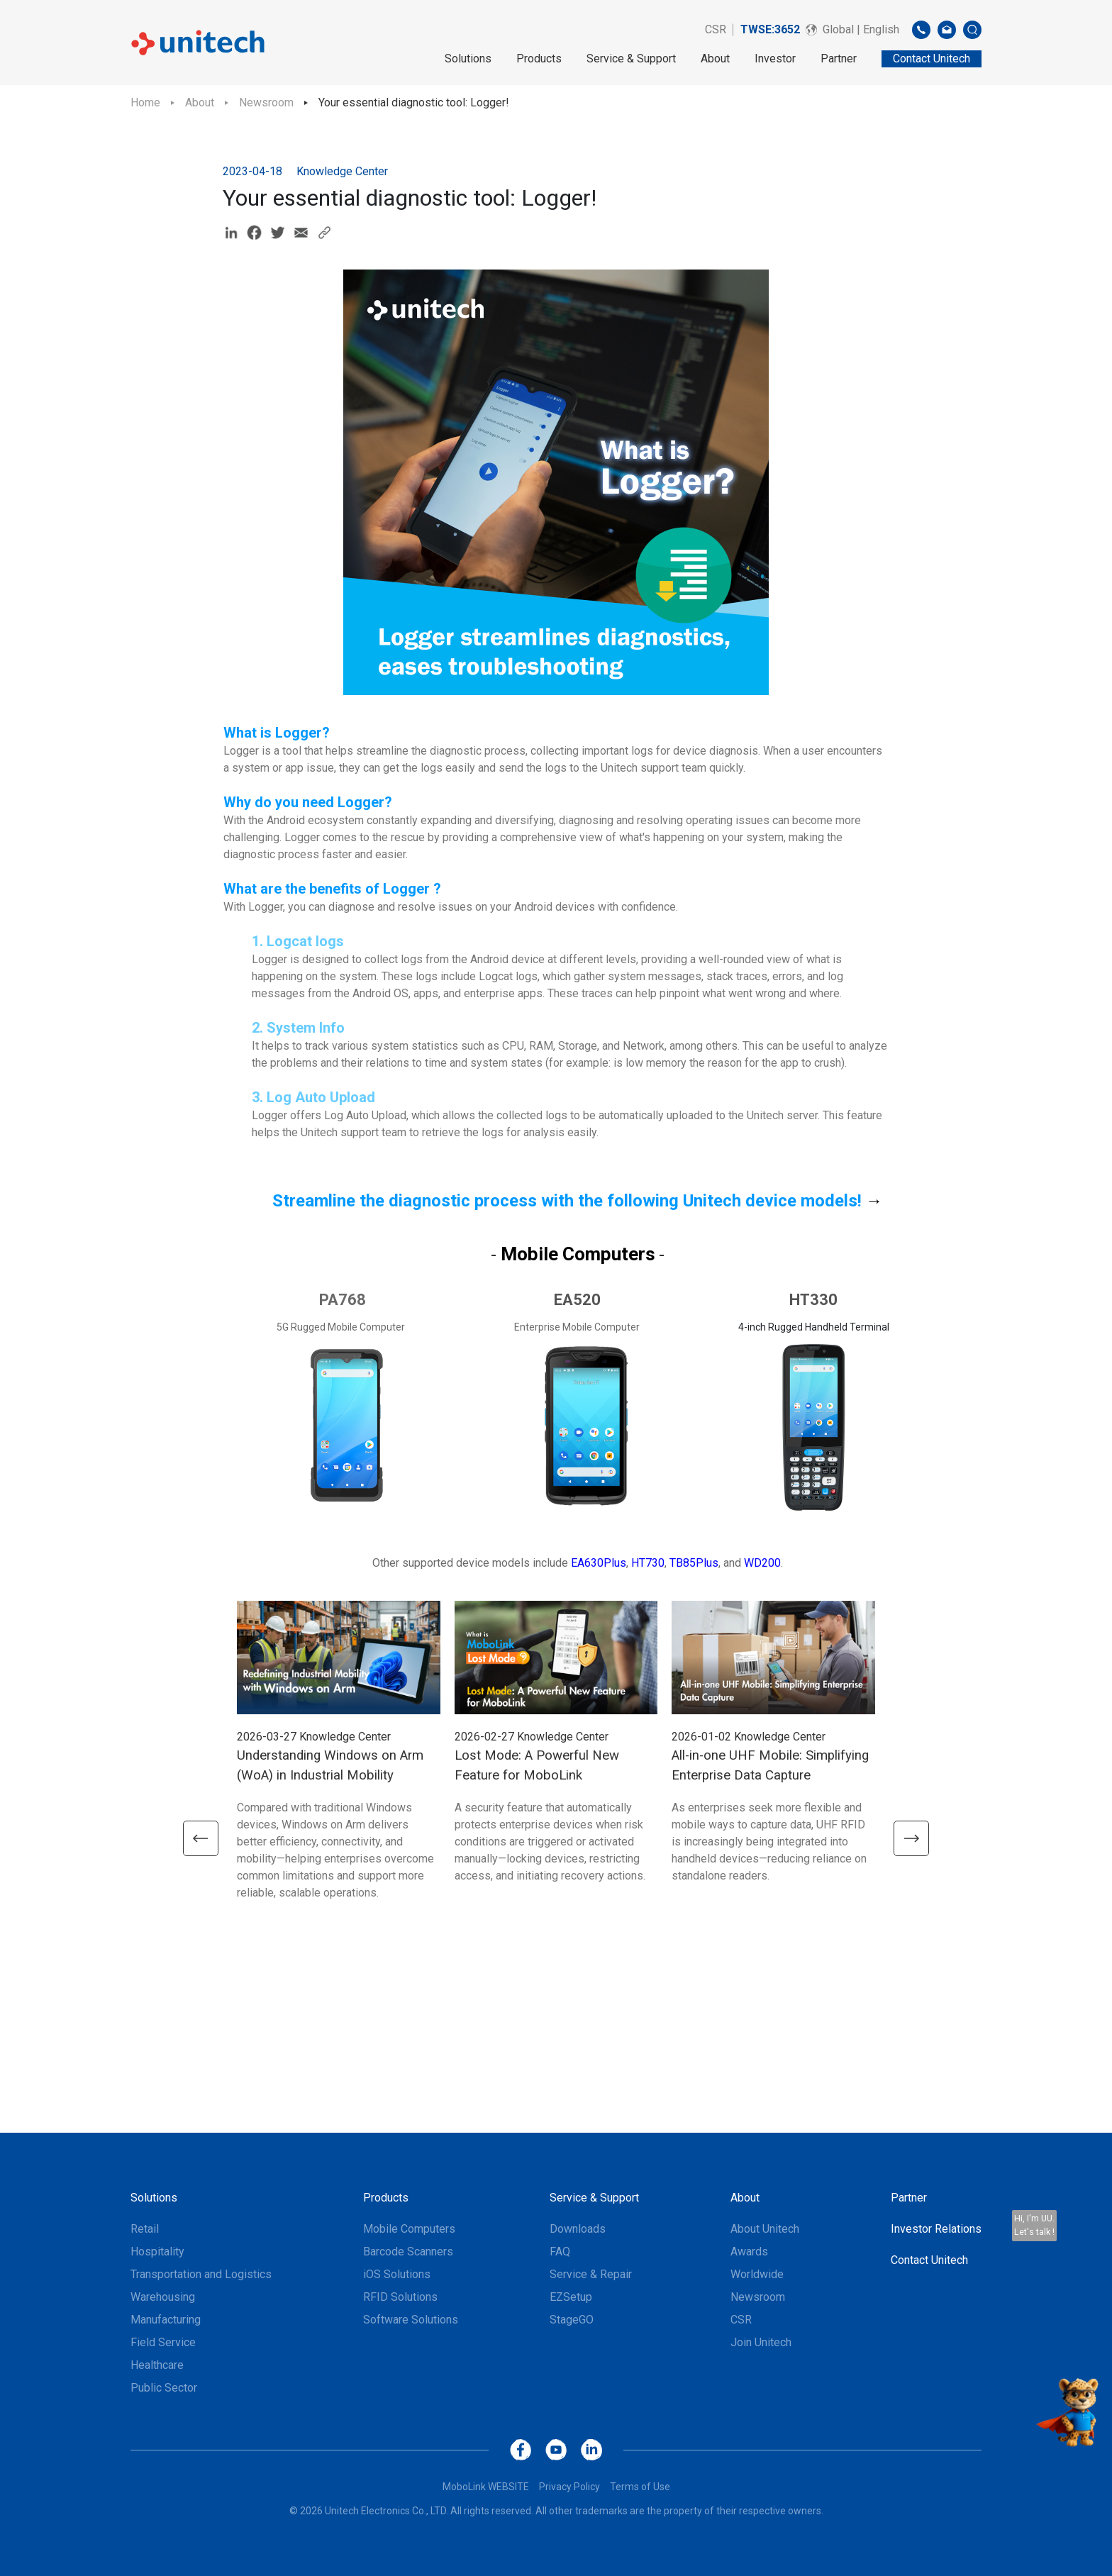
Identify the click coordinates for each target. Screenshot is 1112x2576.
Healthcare (157, 2365)
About (715, 58)
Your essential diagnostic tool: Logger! (413, 102)
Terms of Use (640, 2486)
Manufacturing (165, 2319)
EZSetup (571, 2297)
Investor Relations (936, 2229)
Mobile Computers (409, 2229)
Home (145, 102)
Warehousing (162, 2297)
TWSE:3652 (770, 29)
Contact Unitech (929, 2260)
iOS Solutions (396, 2274)
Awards (749, 2251)
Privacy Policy (569, 2486)
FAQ (560, 2251)
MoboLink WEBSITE (486, 2486)
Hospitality (157, 2251)
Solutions (468, 58)
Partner (839, 58)
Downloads (578, 2229)
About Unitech (764, 2229)
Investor (775, 58)
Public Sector (163, 2387)
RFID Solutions (400, 2297)
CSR (715, 29)
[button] (198, 1838)
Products (539, 58)
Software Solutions (410, 2319)
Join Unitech (760, 2342)
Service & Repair (591, 2274)
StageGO (572, 2319)
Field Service (163, 2342)
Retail (144, 2229)
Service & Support (631, 58)
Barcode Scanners (408, 2251)
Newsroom (266, 102)
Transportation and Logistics (201, 2274)
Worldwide (757, 2274)
